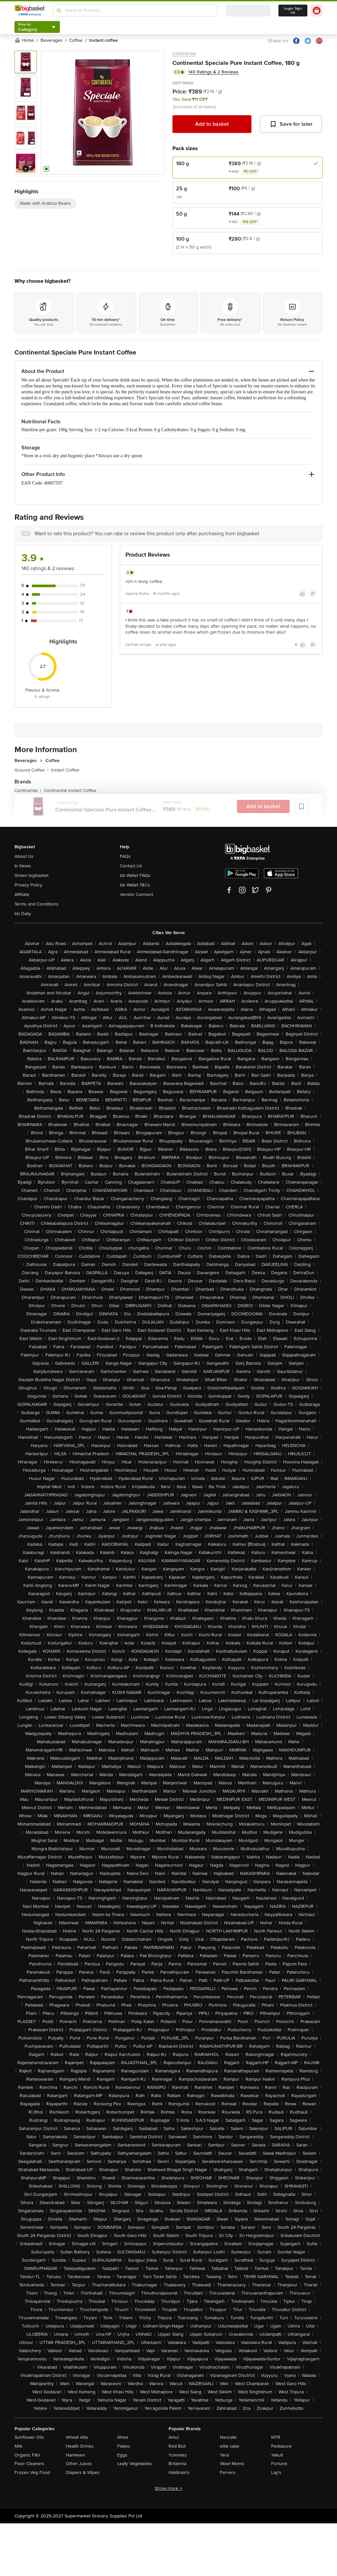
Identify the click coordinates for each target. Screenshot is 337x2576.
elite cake (229, 2446)
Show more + (168, 2488)
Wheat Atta (77, 2437)
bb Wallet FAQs (135, 875)
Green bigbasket (31, 875)
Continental (183, 53)
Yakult (277, 2455)
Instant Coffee (65, 770)
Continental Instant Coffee (70, 790)
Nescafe (228, 2437)
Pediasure (281, 2446)
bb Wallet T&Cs (135, 885)
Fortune (279, 2463)
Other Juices (79, 2463)
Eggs (122, 2455)
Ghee (122, 2437)
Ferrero (227, 2472)
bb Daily (22, 913)
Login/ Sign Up (293, 10)
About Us (24, 856)
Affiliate (21, 894)
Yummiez (177, 2455)
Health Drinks (79, 2446)
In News (22, 866)
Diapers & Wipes (83, 2472)
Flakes (123, 2446)
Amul (173, 2437)
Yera (224, 2455)
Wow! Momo (232, 2463)
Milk (18, 2446)
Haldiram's (179, 2472)
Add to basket (212, 124)
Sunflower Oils (29, 2437)
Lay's (276, 2472)
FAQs (125, 856)
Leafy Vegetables (134, 2463)
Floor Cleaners (29, 2463)
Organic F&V (27, 2455)
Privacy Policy (28, 885)
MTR (275, 2437)
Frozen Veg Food (32, 2472)
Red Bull (177, 2446)
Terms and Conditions (36, 904)
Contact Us (131, 866)
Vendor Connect (136, 894)
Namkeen (75, 2455)
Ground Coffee (31, 770)
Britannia (177, 2463)
